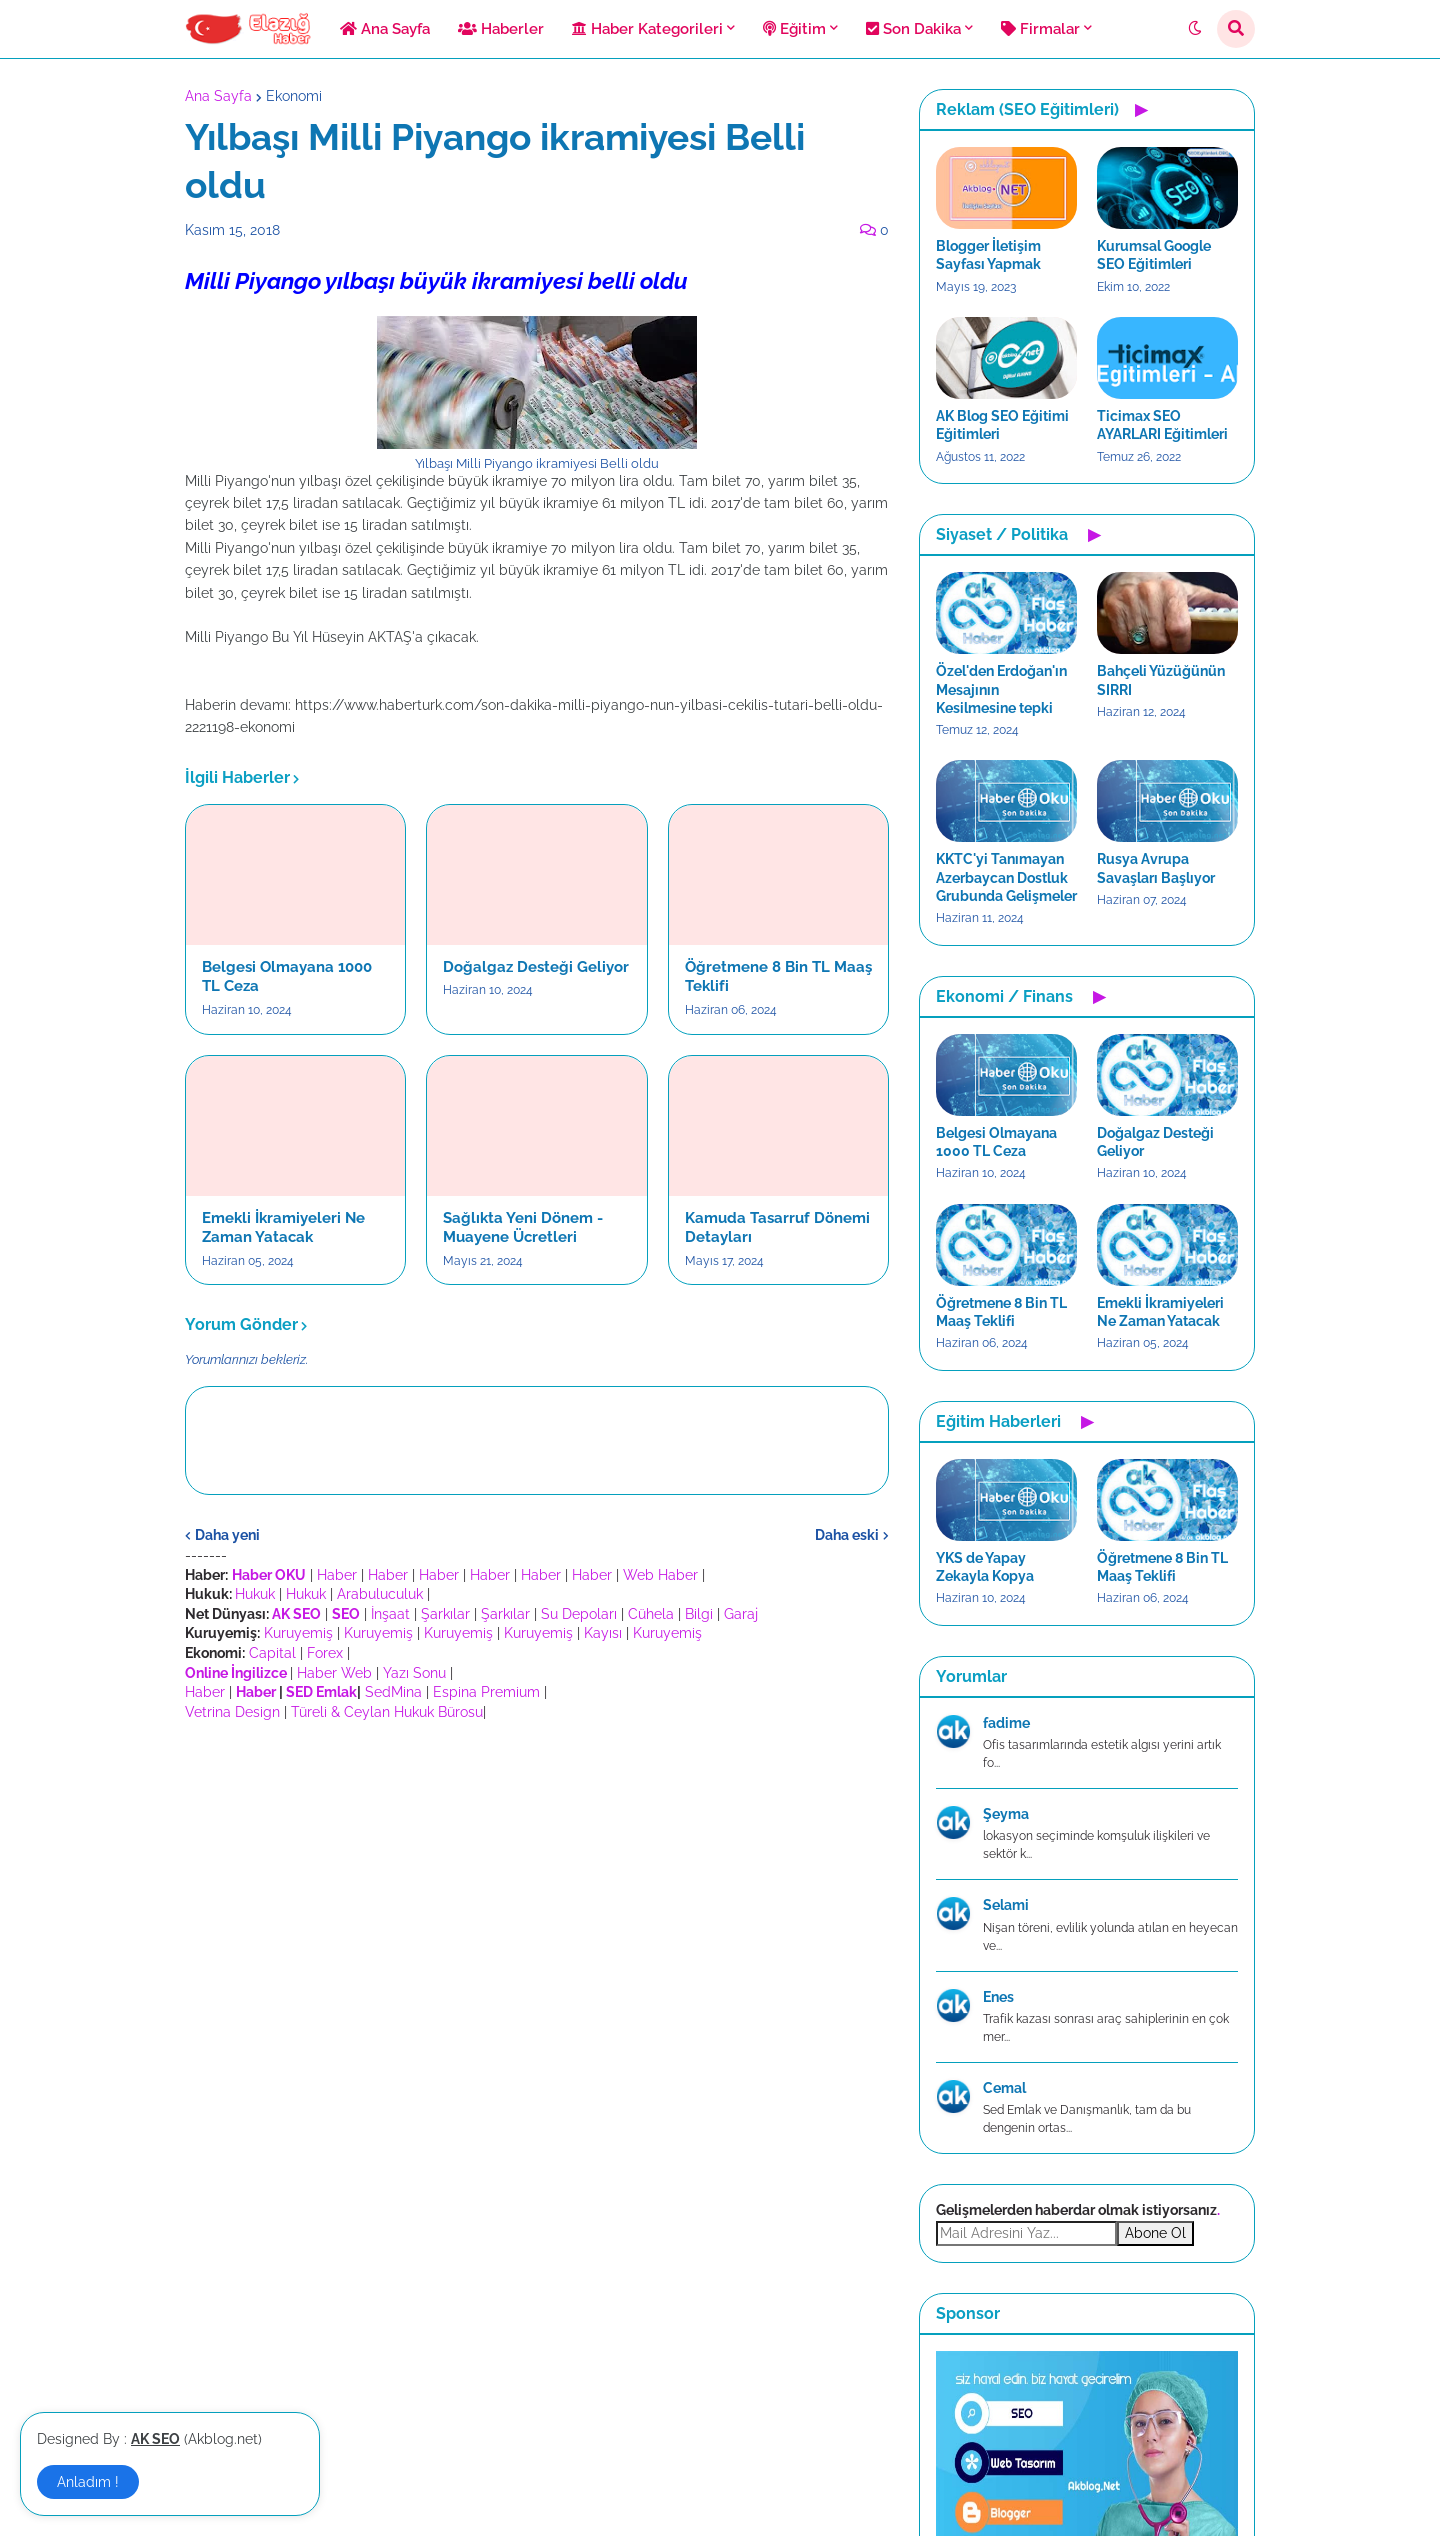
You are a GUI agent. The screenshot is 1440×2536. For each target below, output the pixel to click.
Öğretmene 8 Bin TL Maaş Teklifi (778, 977)
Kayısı (603, 1633)
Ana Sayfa (218, 96)
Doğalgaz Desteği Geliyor (536, 967)
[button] (1195, 29)
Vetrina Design (232, 1712)
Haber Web (334, 1673)
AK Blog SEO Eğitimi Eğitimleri (1002, 425)
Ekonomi (294, 96)
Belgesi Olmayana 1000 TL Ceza (287, 977)
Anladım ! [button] (88, 2482)
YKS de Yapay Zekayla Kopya (985, 1567)
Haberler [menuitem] (501, 29)
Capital (272, 1653)
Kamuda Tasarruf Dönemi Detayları (777, 1228)
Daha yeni (227, 1535)
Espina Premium (486, 1692)
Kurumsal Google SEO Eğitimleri (1154, 255)
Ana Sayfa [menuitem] (385, 29)
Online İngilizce (236, 1673)
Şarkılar (445, 1614)
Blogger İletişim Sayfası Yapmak (988, 255)
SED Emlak (321, 1692)
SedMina (393, 1692)
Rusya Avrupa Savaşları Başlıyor (1156, 868)
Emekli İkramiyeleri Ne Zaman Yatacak (283, 1228)
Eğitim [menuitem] (794, 29)
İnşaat (390, 1614)
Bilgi (699, 1614)
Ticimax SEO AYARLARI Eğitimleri (1162, 425)
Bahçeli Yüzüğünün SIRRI (1161, 680)
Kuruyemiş (298, 1633)
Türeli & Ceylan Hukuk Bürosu (387, 1712)
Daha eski (847, 1535)
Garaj (741, 1614)
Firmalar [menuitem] (1040, 29)
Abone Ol (1155, 2233)
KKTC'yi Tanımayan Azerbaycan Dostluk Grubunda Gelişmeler (1006, 877)
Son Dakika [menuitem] (913, 29)
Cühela (651, 1614)
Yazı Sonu (414, 1673)
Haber (337, 1575)
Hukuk (255, 1594)
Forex (325, 1653)
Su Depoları (579, 1614)
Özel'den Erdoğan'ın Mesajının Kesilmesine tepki (1001, 689)
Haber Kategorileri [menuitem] (647, 29)
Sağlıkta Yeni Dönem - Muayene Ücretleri (523, 1228)
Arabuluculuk (380, 1594)
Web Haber (660, 1575)
